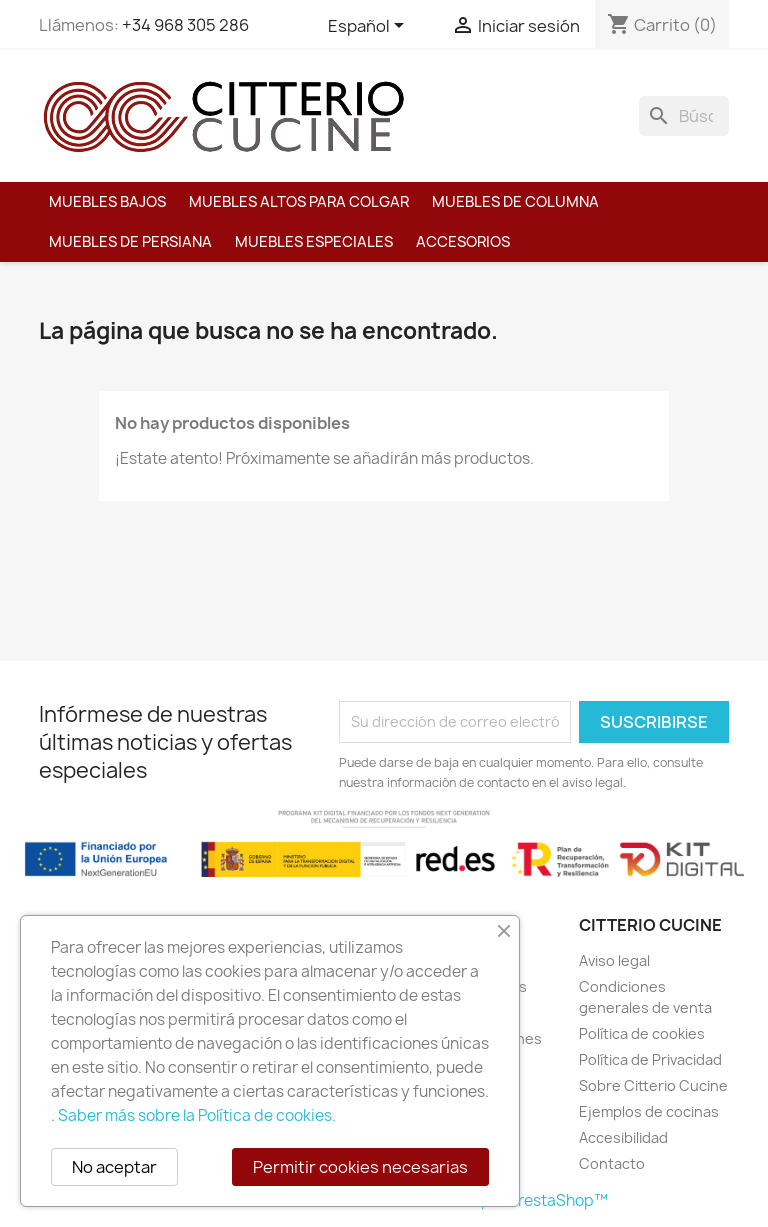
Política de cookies (642, 1033)
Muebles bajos (107, 202)
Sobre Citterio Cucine (653, 1085)
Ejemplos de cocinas (649, 1111)
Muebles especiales (314, 242)
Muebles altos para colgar (299, 202)
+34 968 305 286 (185, 25)
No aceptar (114, 1167)
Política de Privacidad (650, 1059)
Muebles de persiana (130, 242)
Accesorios (463, 242)
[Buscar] (684, 116)
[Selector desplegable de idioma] (369, 27)
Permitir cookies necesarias (360, 1167)
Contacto (612, 1163)
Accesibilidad (623, 1137)
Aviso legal (614, 960)
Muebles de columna (515, 202)
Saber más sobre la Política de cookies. (197, 1115)
